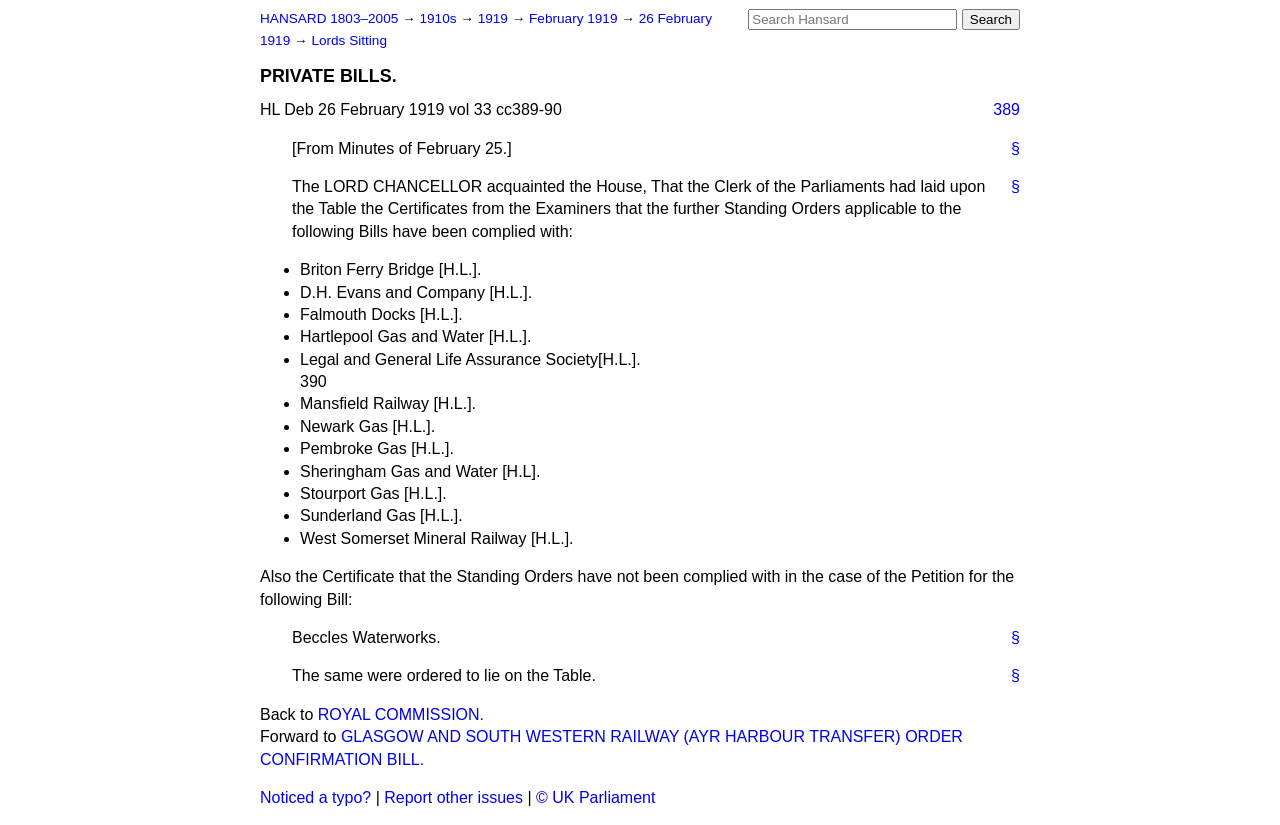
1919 (495, 18)
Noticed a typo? (315, 797)
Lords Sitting (349, 40)
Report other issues (453, 797)
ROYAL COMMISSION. (401, 714)
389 (1006, 109)
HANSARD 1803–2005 (329, 18)
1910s (439, 18)
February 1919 (575, 18)
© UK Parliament (595, 797)
